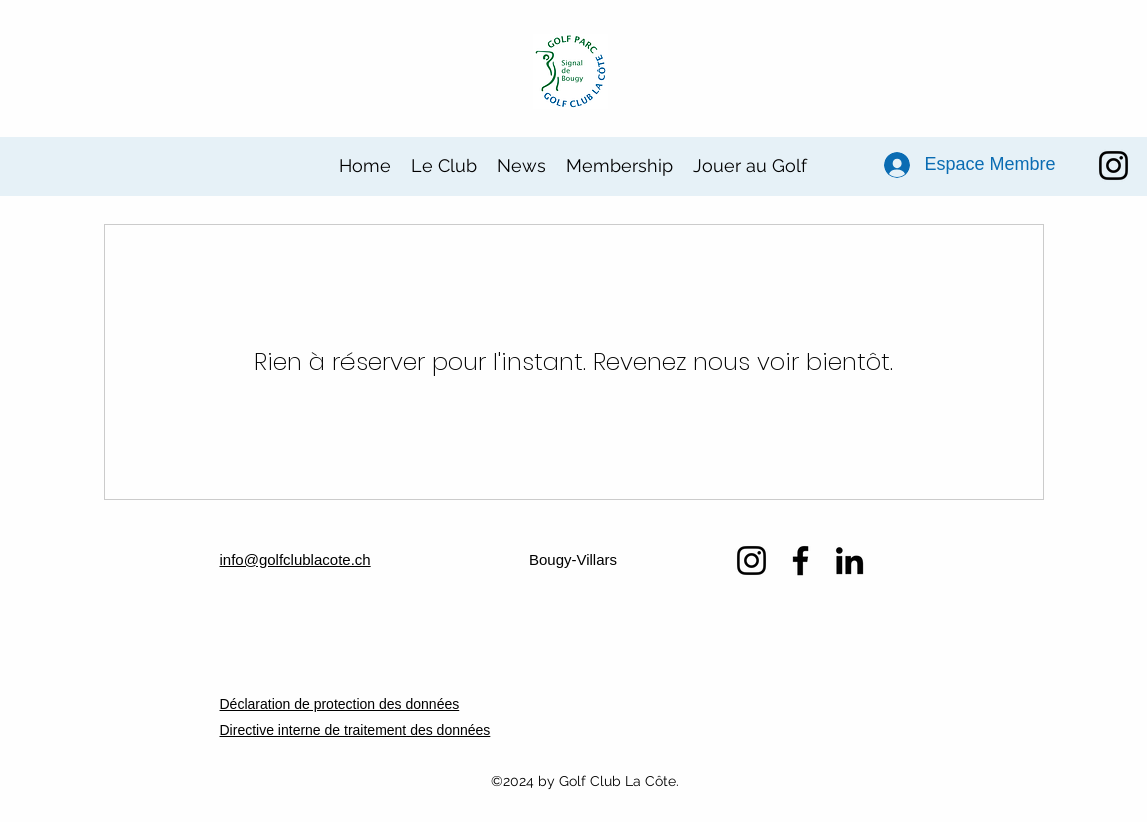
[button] (444, 166)
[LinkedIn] (849, 560)
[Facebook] (800, 560)
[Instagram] (1113, 165)
